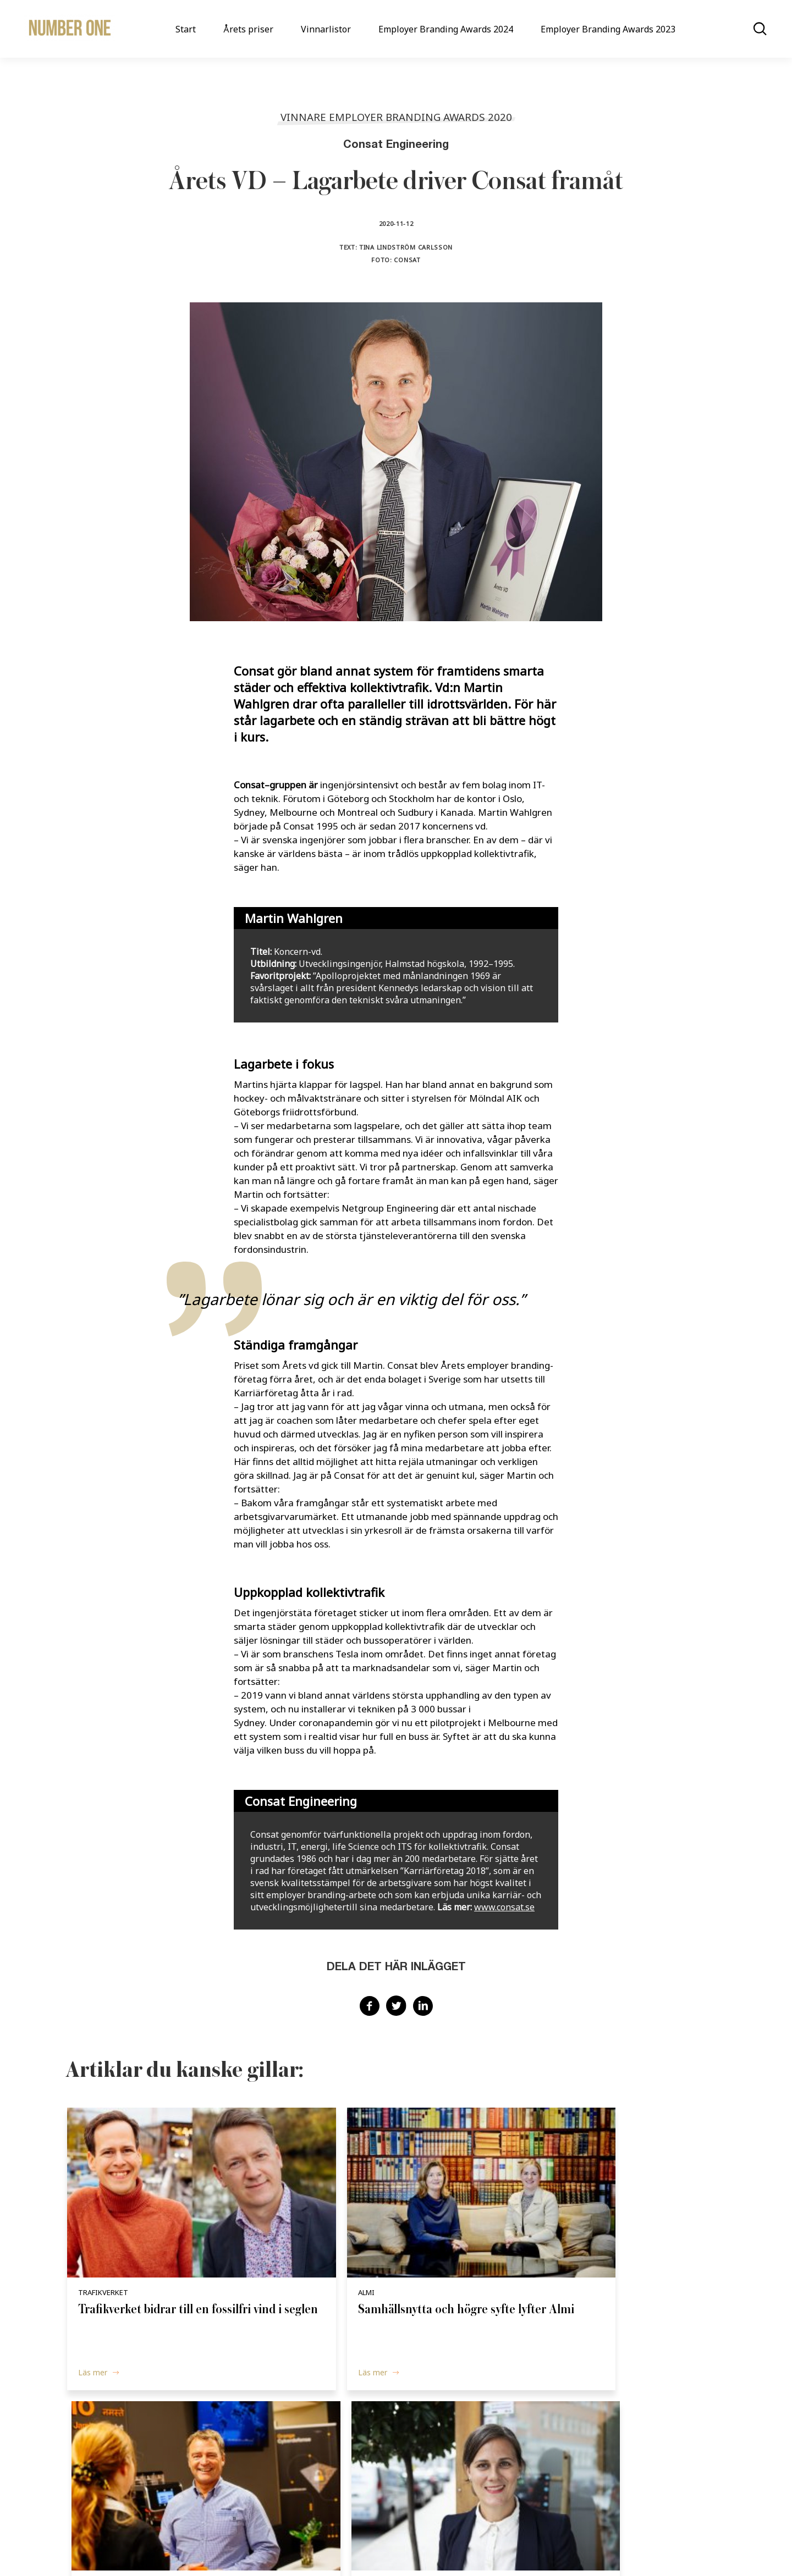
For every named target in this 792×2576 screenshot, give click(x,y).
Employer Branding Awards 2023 (608, 29)
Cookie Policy (412, 2547)
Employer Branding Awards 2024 (445, 29)
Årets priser (248, 29)
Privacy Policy (471, 2547)
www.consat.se (504, 1907)
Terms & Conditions (542, 2547)
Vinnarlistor (326, 29)
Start (185, 29)
